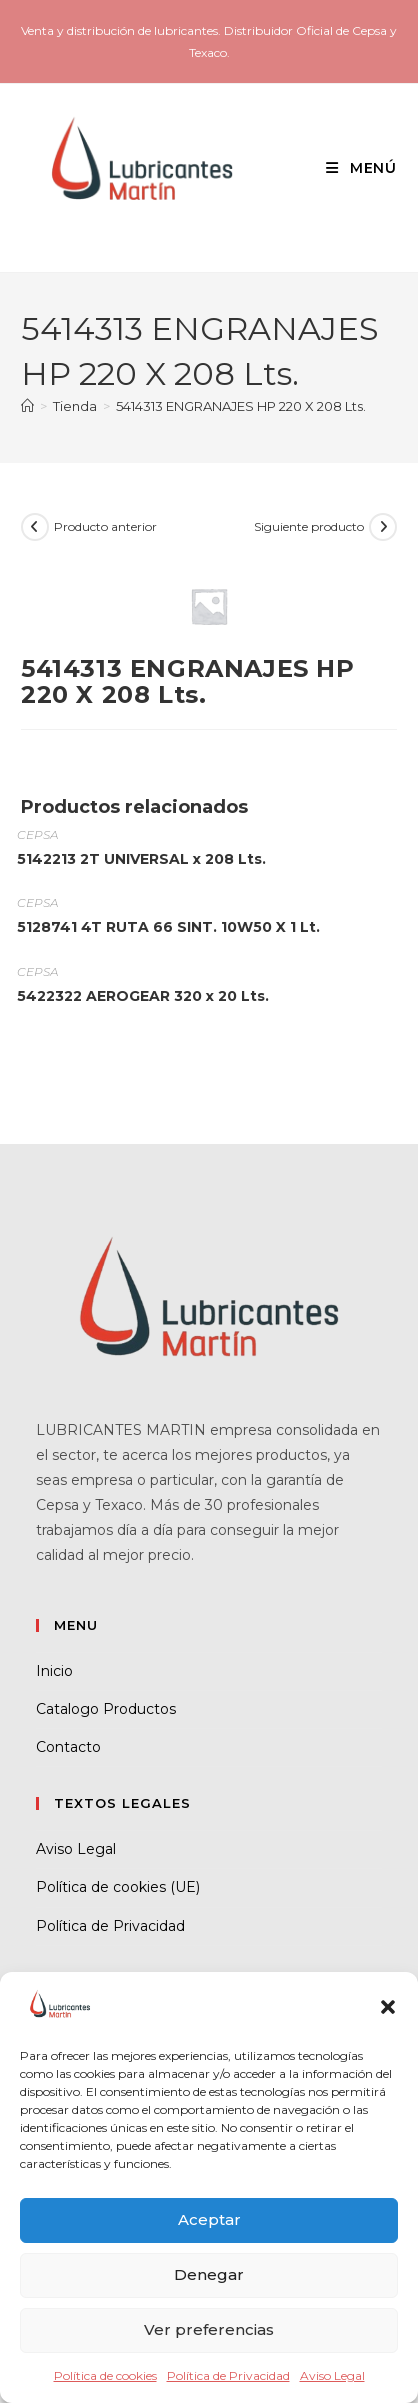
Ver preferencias (209, 2329)
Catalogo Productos (106, 1709)
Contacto (68, 1747)
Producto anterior (105, 526)
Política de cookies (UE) (118, 1887)
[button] (388, 2007)
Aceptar (209, 2219)
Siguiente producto (309, 526)
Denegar (209, 2274)
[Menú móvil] (354, 168)
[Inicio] (27, 406)
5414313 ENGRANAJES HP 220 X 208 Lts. (241, 406)
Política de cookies (105, 2375)
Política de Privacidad (228, 2375)
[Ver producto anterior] (35, 527)
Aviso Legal (332, 2375)
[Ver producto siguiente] (383, 527)
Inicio (54, 1671)
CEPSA (37, 834)
